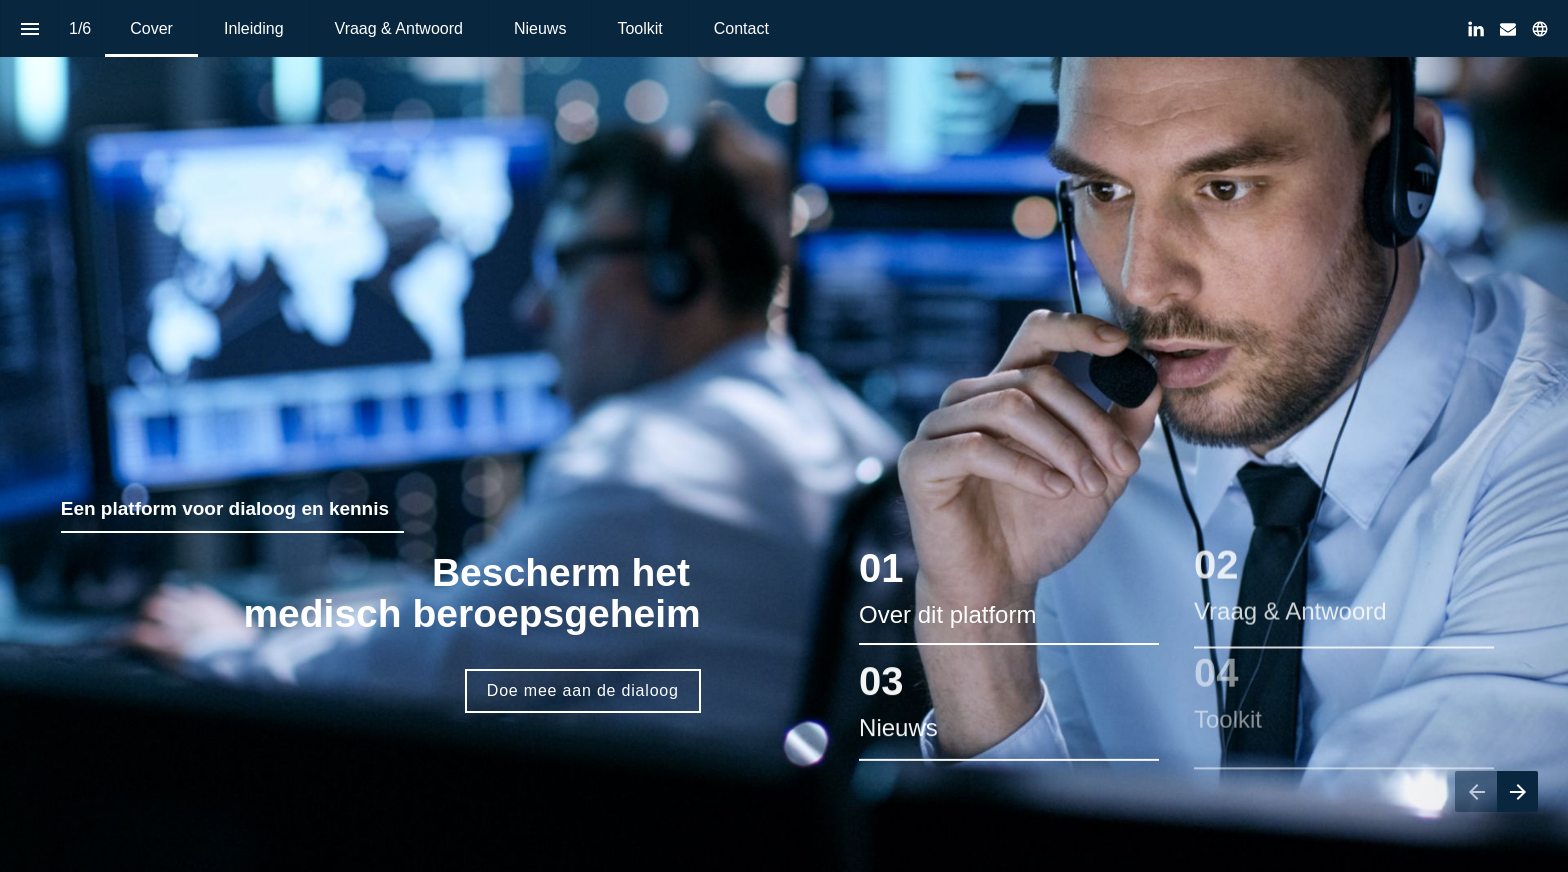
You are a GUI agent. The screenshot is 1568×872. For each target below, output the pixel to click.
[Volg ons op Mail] (1508, 29)
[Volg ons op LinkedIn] (1476, 29)
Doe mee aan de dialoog (583, 690)
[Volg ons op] (1540, 29)
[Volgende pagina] (1517, 791)
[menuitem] (151, 28)
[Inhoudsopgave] (29, 28)
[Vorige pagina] (1476, 791)
